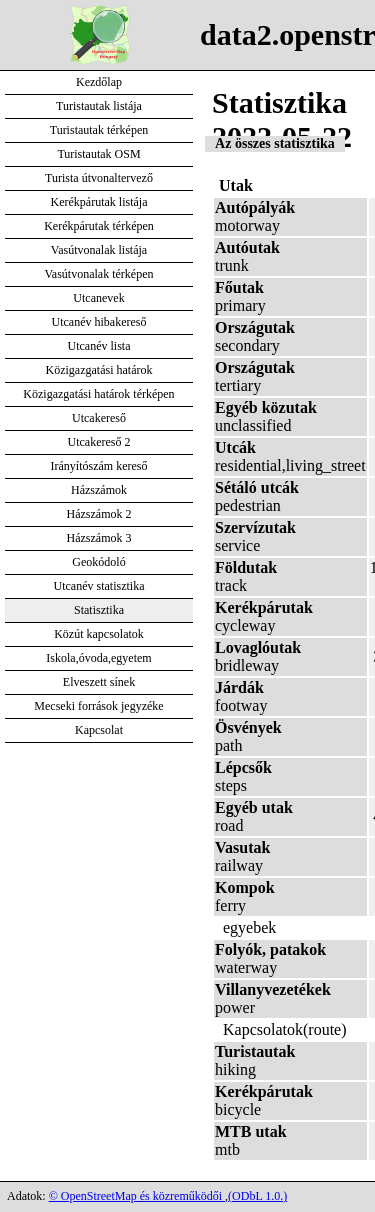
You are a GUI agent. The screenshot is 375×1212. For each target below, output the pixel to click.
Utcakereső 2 (99, 442)
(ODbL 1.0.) (257, 1196)
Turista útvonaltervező (99, 178)
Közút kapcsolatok (99, 634)
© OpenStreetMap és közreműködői (137, 1196)
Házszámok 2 (99, 514)
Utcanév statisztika (99, 586)
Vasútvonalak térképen (99, 274)
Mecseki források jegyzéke (98, 706)
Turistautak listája (99, 106)
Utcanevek (98, 298)
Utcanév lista (99, 346)
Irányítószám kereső (99, 466)
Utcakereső (99, 418)
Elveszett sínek (99, 682)
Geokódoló (98, 562)
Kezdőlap (99, 82)
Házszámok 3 (99, 538)
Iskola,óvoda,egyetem (98, 658)
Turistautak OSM (98, 154)
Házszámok (99, 490)
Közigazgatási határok (99, 370)
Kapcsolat (99, 730)
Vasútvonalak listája (99, 250)
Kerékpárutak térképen (99, 226)
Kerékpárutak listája (99, 202)
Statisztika (99, 610)
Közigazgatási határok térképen (98, 394)
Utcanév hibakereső (99, 322)
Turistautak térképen (99, 130)
